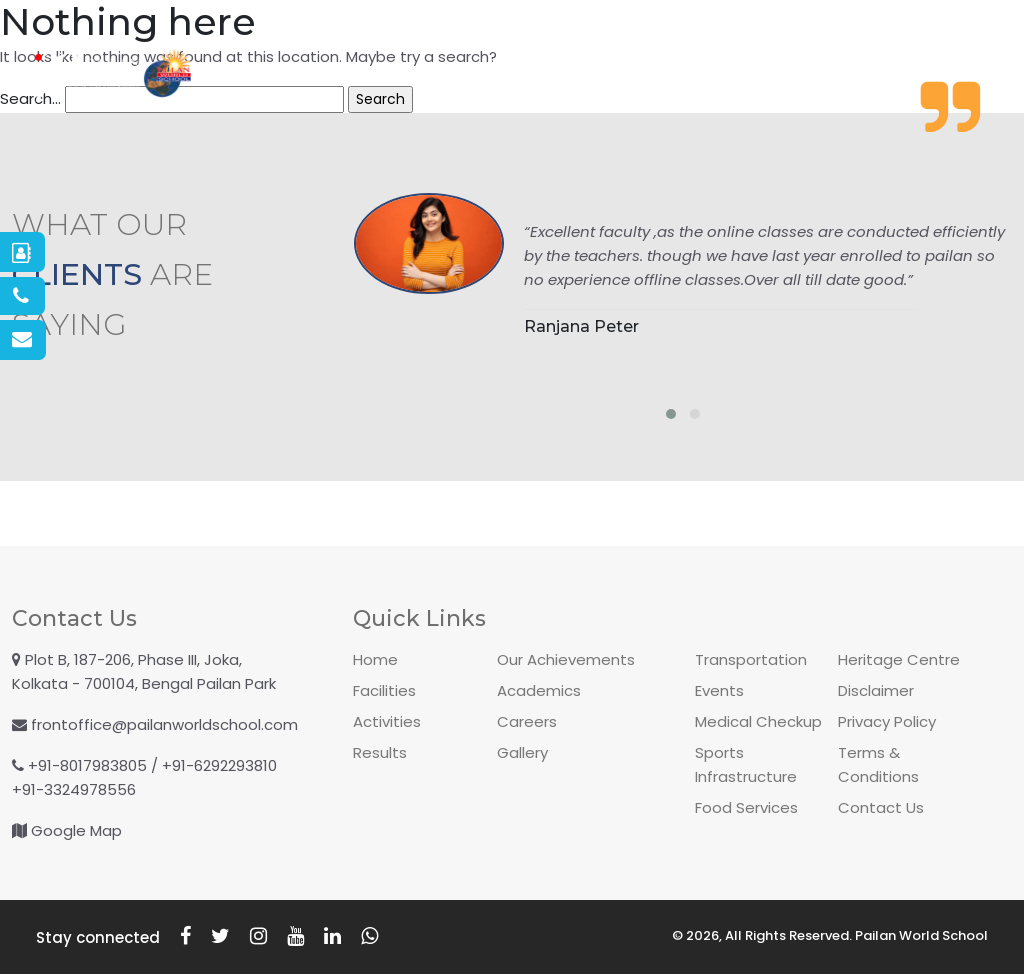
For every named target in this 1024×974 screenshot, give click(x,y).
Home (375, 659)
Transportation (751, 659)
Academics (696, 75)
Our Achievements (566, 659)
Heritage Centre (899, 659)
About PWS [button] (283, 75)
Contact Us (881, 807)
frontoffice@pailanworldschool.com (164, 724)
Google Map (76, 830)
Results (380, 752)
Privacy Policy (887, 721)
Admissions (436, 75)
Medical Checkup (758, 721)
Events (719, 690)
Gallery (935, 75)
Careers (527, 721)
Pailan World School (921, 935)
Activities (567, 75)
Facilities (823, 75)
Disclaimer (876, 690)
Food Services (746, 807)
